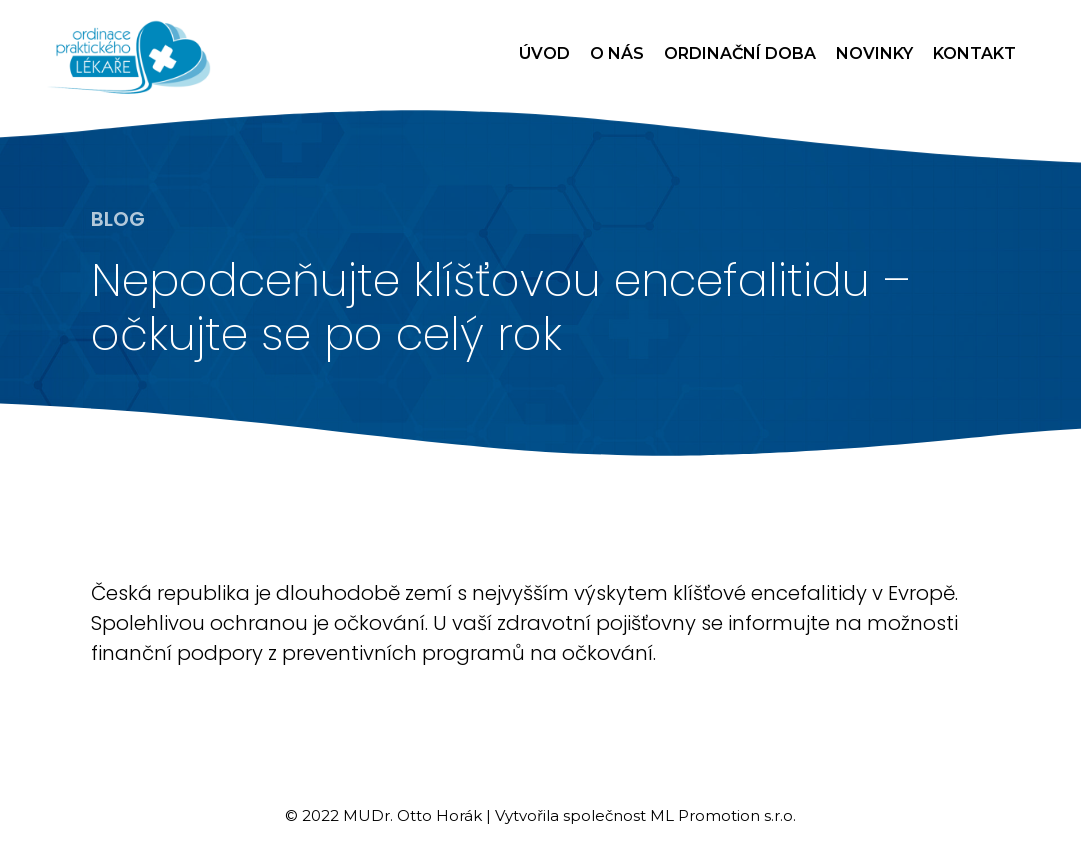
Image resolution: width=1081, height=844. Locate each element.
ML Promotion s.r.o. (723, 815)
